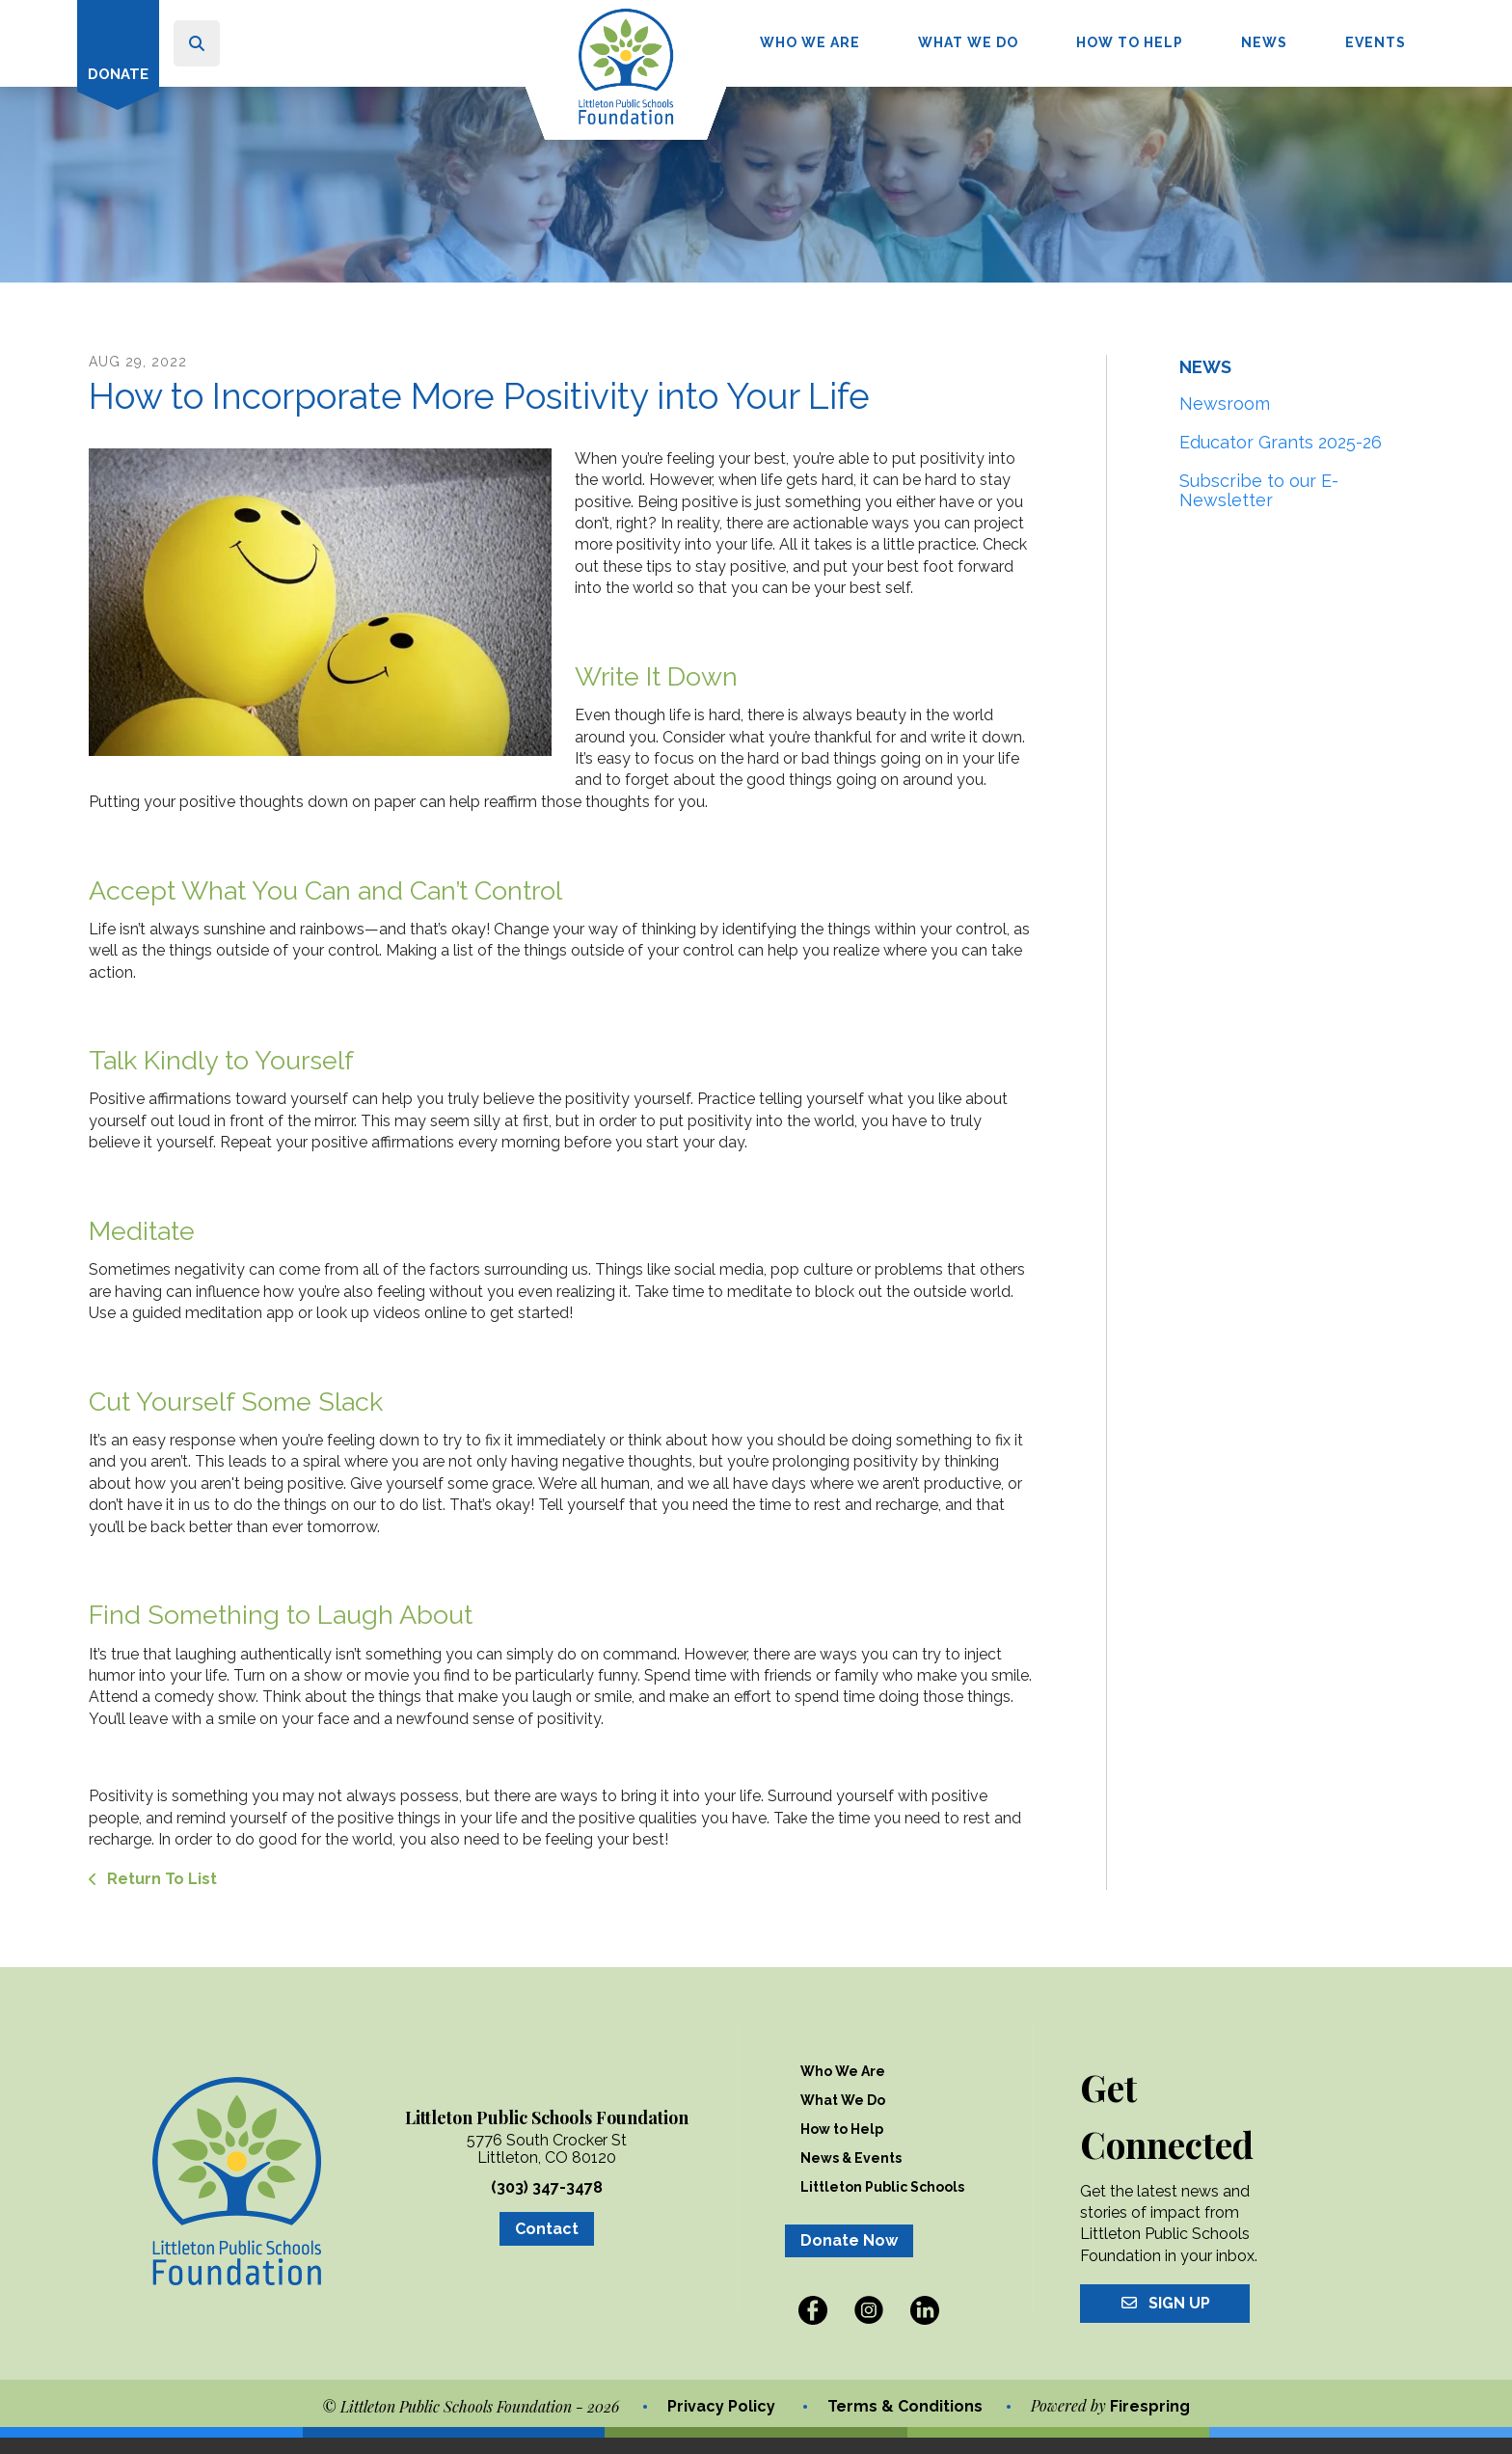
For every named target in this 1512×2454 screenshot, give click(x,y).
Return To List (160, 1895)
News (1264, 42)
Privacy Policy (721, 2423)
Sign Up (1165, 2319)
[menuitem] (810, 43)
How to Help (1129, 42)
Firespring (1150, 2423)
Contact (547, 2245)
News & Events (851, 2174)
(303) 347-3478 (547, 2204)
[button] (197, 43)
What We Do (968, 42)
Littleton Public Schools (882, 2203)
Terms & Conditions (905, 2423)
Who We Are (810, 42)
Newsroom (1224, 420)
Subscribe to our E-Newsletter (1258, 506)
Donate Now (849, 2257)
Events (1375, 42)
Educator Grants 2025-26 (1280, 458)
